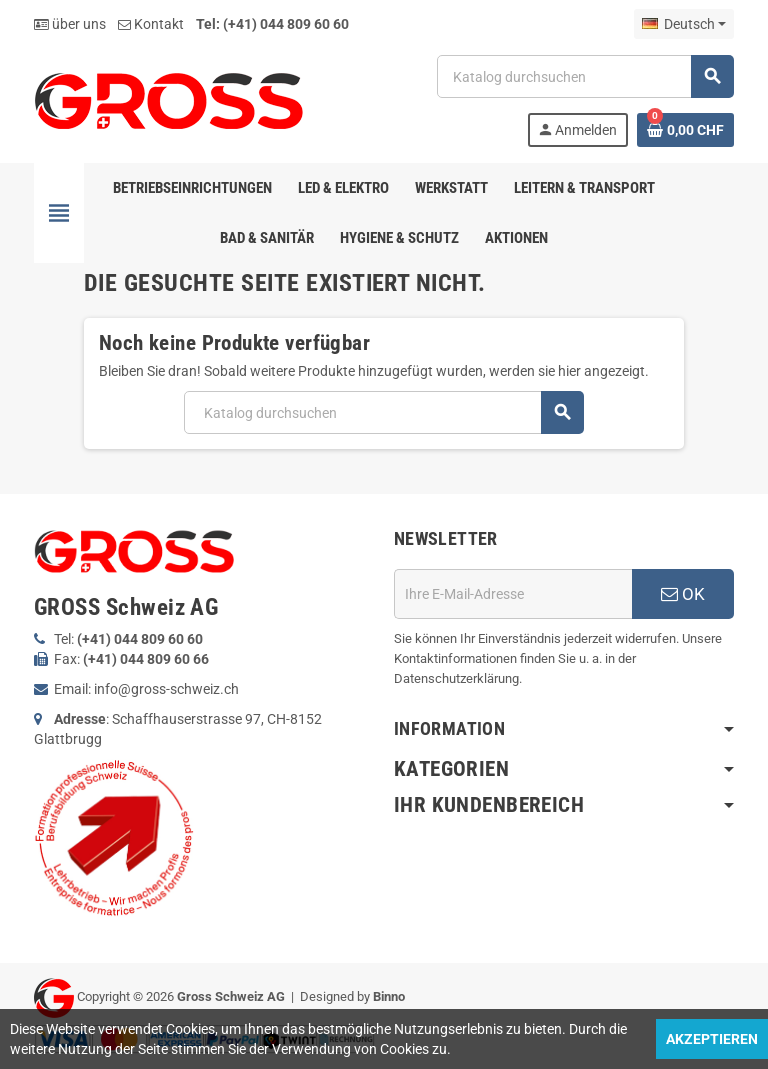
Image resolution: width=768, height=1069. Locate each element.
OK (683, 594)
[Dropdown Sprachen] (684, 24)
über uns (70, 24)
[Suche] (585, 76)
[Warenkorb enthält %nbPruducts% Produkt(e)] (685, 130)
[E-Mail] (513, 594)
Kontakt (151, 24)
